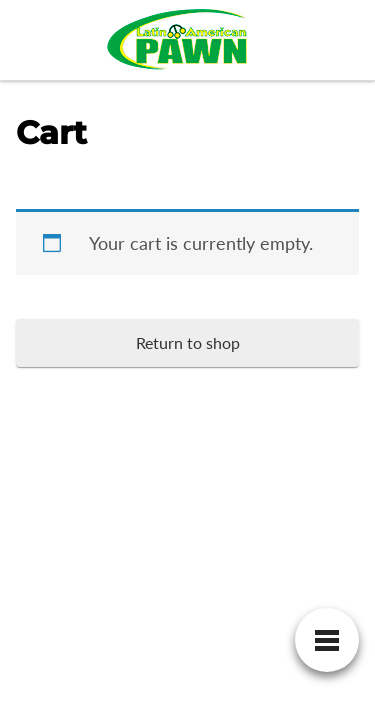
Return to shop (188, 342)
